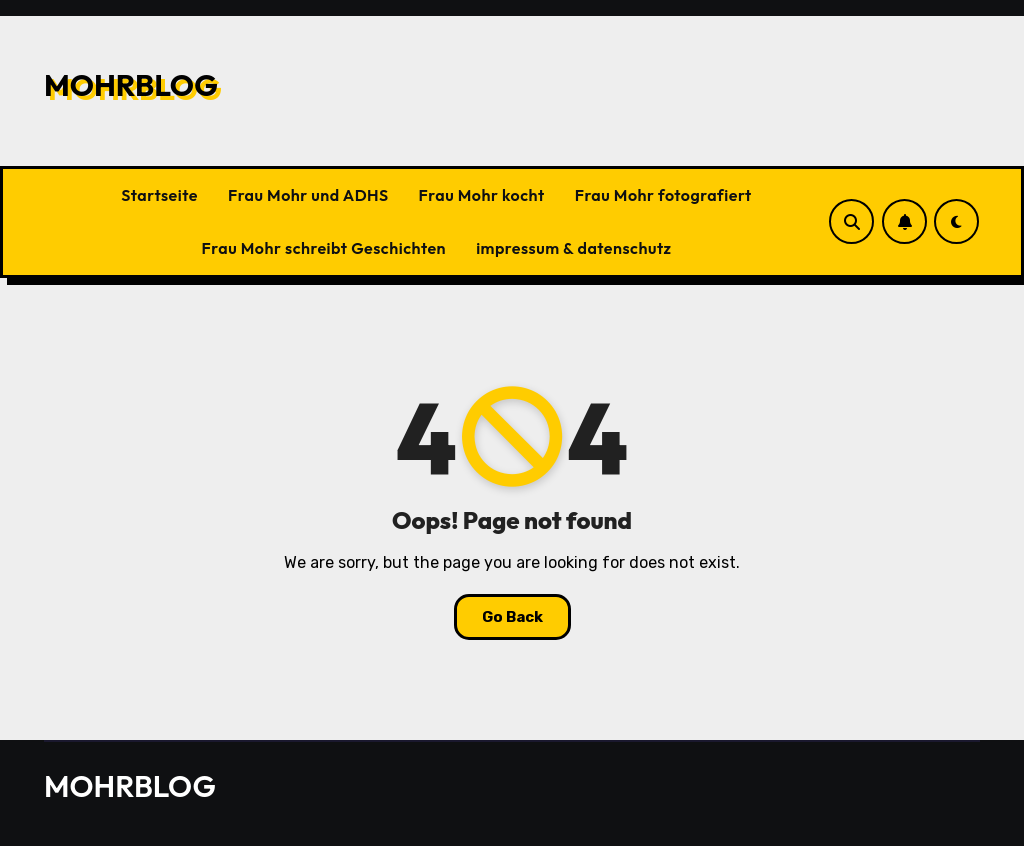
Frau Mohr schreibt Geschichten (324, 248)
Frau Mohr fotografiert (663, 195)
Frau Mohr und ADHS (308, 195)
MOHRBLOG (131, 85)
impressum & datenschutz (573, 248)
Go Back (512, 617)
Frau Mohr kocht (482, 195)
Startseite (159, 195)
